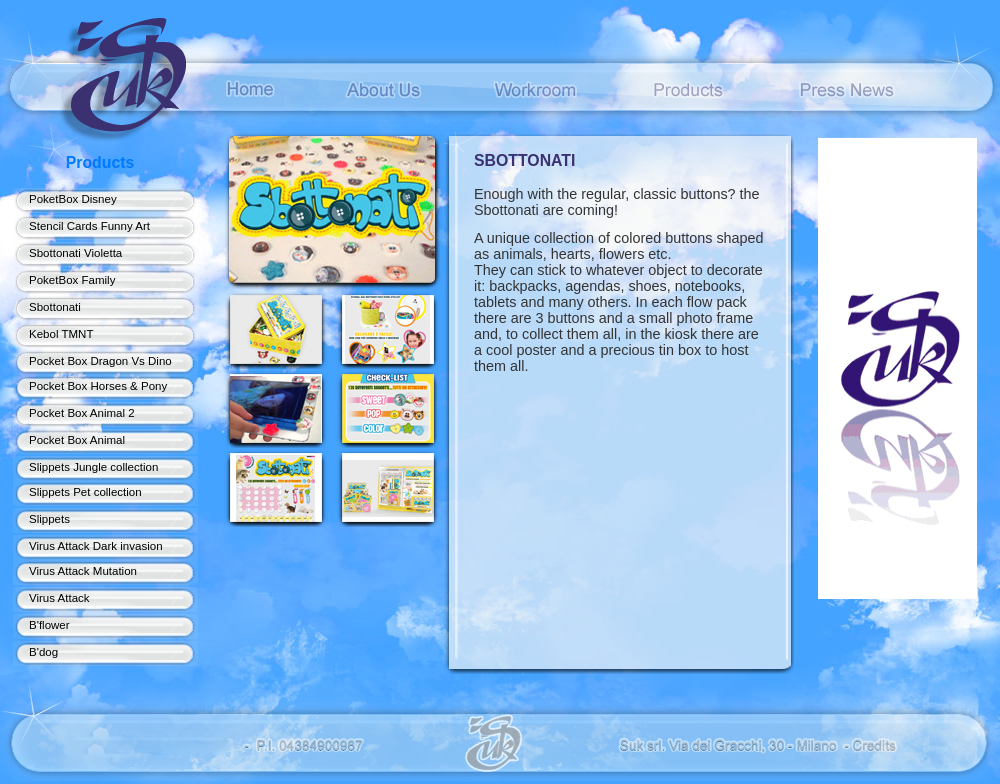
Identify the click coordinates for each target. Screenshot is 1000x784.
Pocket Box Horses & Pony (98, 386)
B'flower (49, 625)
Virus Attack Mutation (83, 571)
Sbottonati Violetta (75, 253)
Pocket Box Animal (77, 440)
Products (100, 162)
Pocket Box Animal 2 (82, 413)
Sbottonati (55, 307)
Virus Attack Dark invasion (96, 546)
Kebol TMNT (61, 334)
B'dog (43, 652)
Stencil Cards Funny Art (89, 226)
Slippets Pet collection (85, 492)
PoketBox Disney (73, 199)
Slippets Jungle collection (93, 467)
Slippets (49, 519)
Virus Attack (59, 598)
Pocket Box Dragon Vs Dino (100, 361)
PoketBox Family (72, 280)
